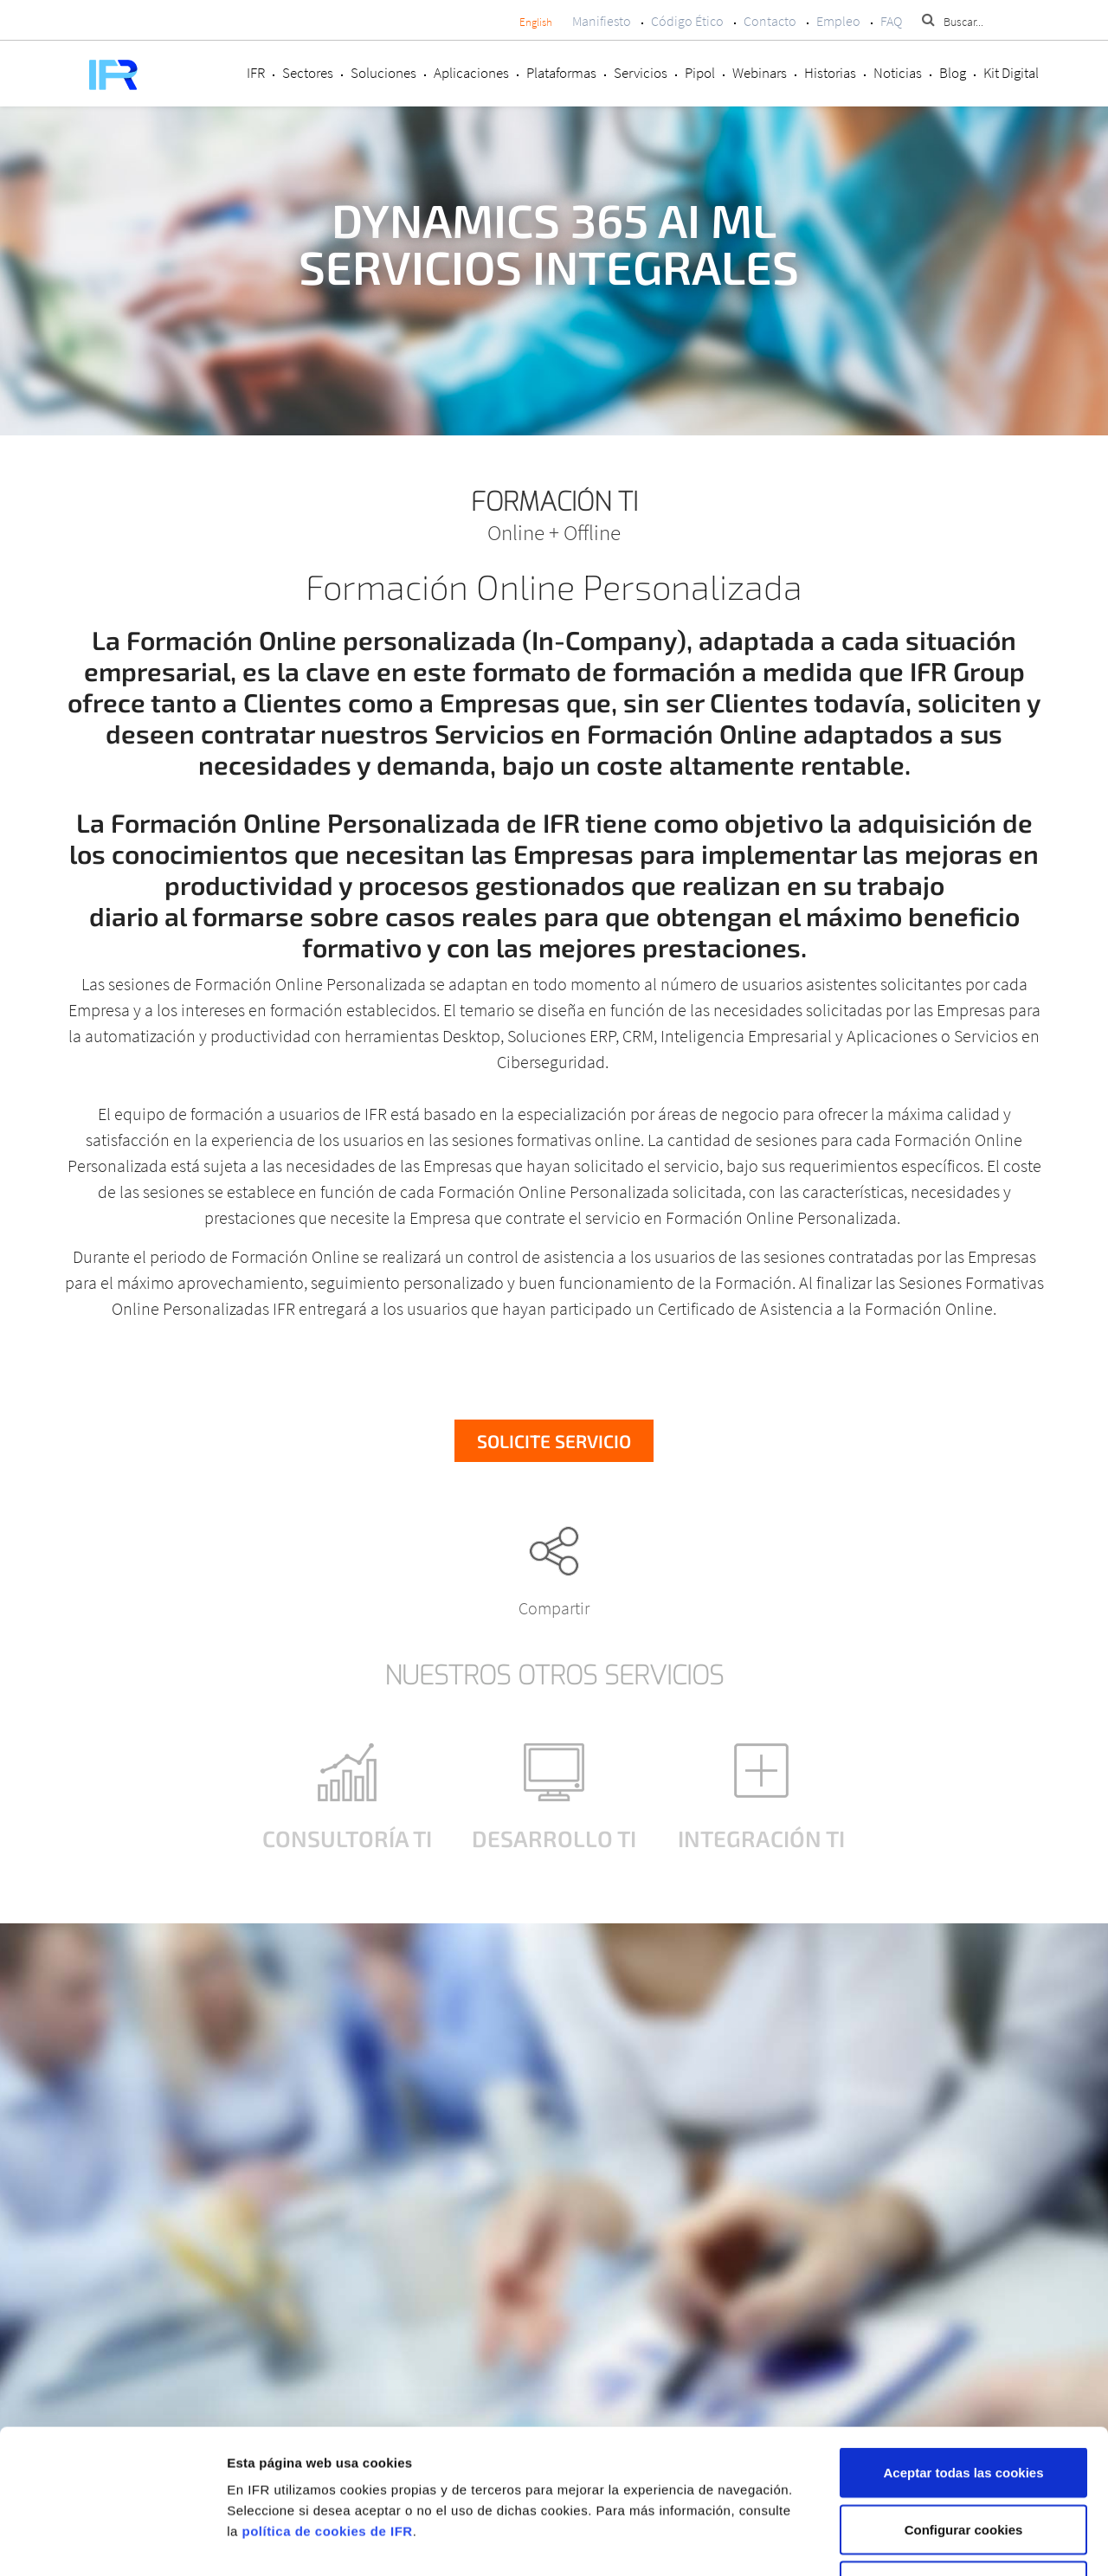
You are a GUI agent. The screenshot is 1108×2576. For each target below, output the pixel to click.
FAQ (891, 20)
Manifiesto (601, 20)
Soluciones (383, 72)
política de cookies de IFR (327, 2407)
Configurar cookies (964, 2406)
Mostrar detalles (919, 2541)
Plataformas (561, 72)
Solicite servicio (554, 1441)
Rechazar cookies (964, 2462)
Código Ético (687, 20)
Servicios (640, 72)
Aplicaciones (471, 72)
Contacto (770, 20)
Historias (830, 72)
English (535, 22)
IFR (256, 72)
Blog (952, 72)
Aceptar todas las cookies (963, 2348)
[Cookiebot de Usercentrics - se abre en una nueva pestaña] (112, 2542)
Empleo (838, 20)
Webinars (759, 72)
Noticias (897, 72)
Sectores (307, 72)
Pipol (700, 72)
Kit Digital (1011, 72)
